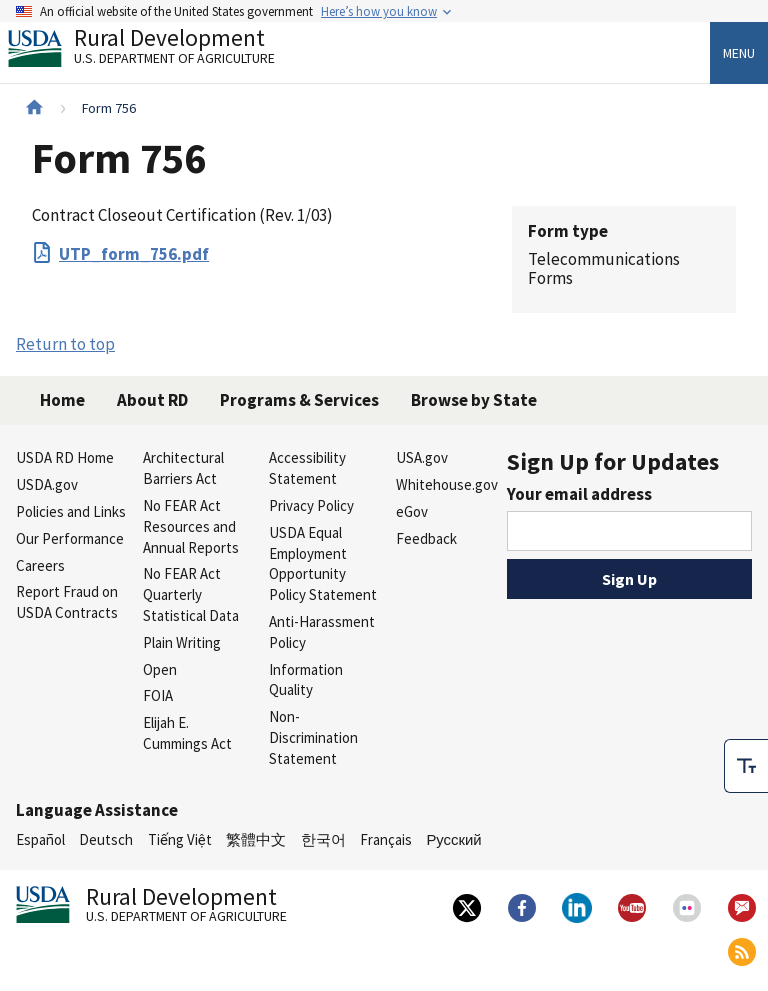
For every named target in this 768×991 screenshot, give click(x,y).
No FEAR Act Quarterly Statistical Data (191, 594)
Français (386, 839)
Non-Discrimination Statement (313, 737)
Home (62, 400)
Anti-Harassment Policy (322, 632)
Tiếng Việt (180, 839)
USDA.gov (47, 484)
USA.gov (422, 457)
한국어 (323, 839)
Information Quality (306, 680)
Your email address (579, 494)
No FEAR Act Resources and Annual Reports (191, 526)
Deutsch (106, 839)
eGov (412, 511)
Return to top (65, 344)
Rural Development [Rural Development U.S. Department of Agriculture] (158, 51)
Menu (739, 53)
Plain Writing (182, 642)
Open (160, 669)
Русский (453, 839)
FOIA (158, 695)
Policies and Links (71, 511)
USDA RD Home (65, 457)
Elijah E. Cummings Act (187, 733)
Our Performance (70, 538)
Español (40, 839)
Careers (40, 565)
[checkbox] (746, 766)
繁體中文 (256, 839)
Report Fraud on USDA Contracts (67, 602)
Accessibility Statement (307, 468)
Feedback (426, 538)
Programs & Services (299, 400)
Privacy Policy (311, 505)
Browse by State (474, 400)
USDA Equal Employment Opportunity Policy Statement (323, 563)
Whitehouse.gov (447, 484)
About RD (152, 400)
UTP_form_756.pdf (134, 254)
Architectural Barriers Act (183, 468)
